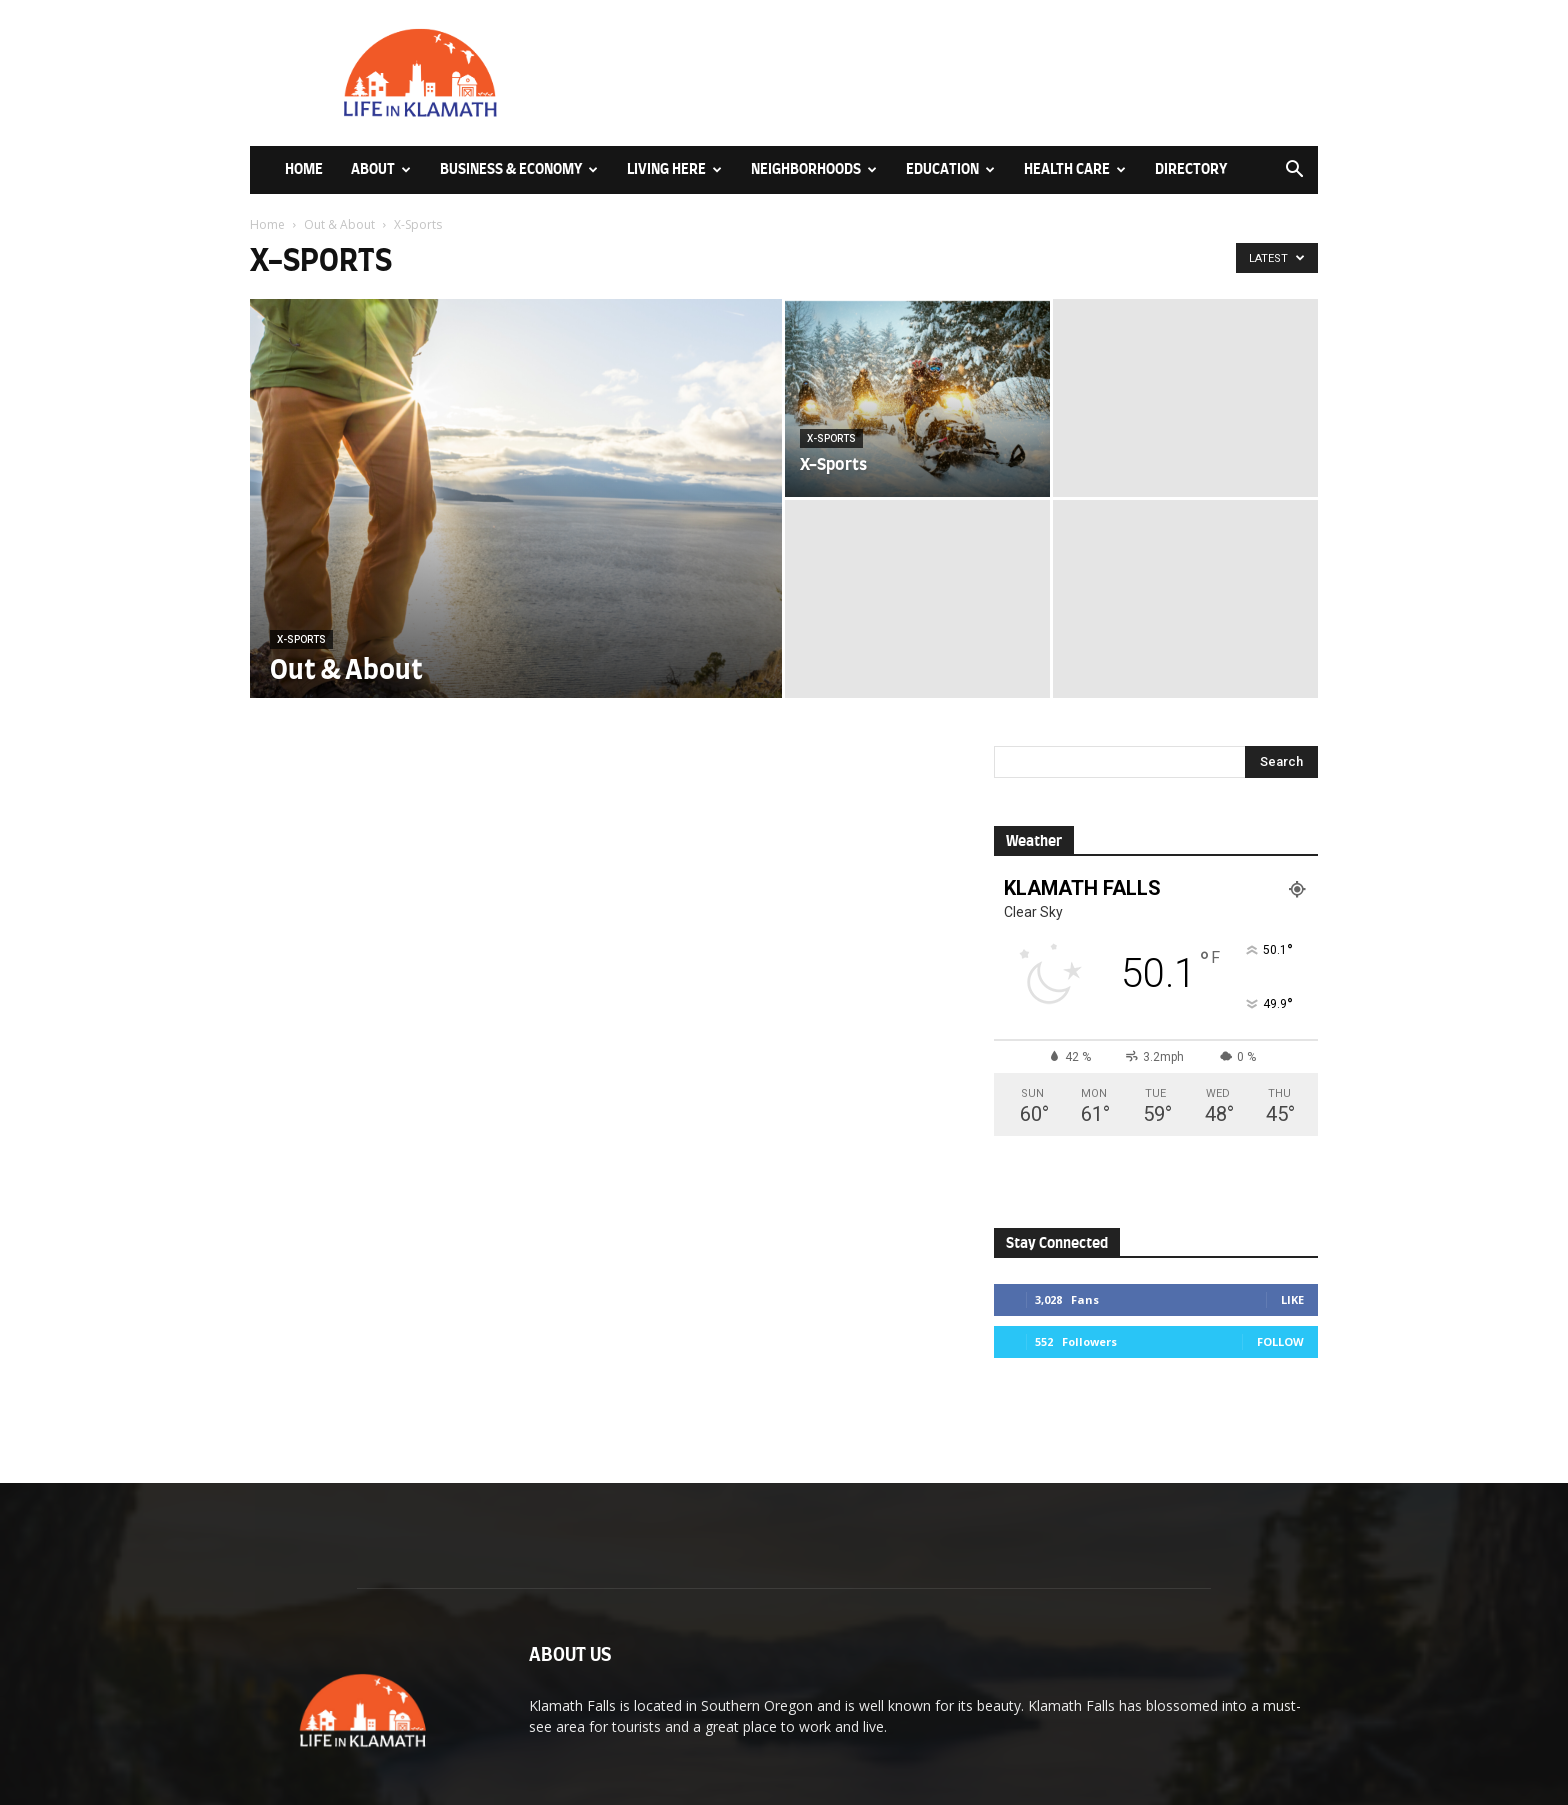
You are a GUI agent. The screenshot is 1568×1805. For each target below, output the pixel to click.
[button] (1294, 171)
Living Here (674, 169)
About (381, 169)
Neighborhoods (814, 169)
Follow (1280, 1341)
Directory (1191, 169)
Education (950, 169)
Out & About (339, 224)
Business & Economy (519, 169)
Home (304, 169)
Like (1292, 1299)
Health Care (1075, 169)
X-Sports (301, 639)
